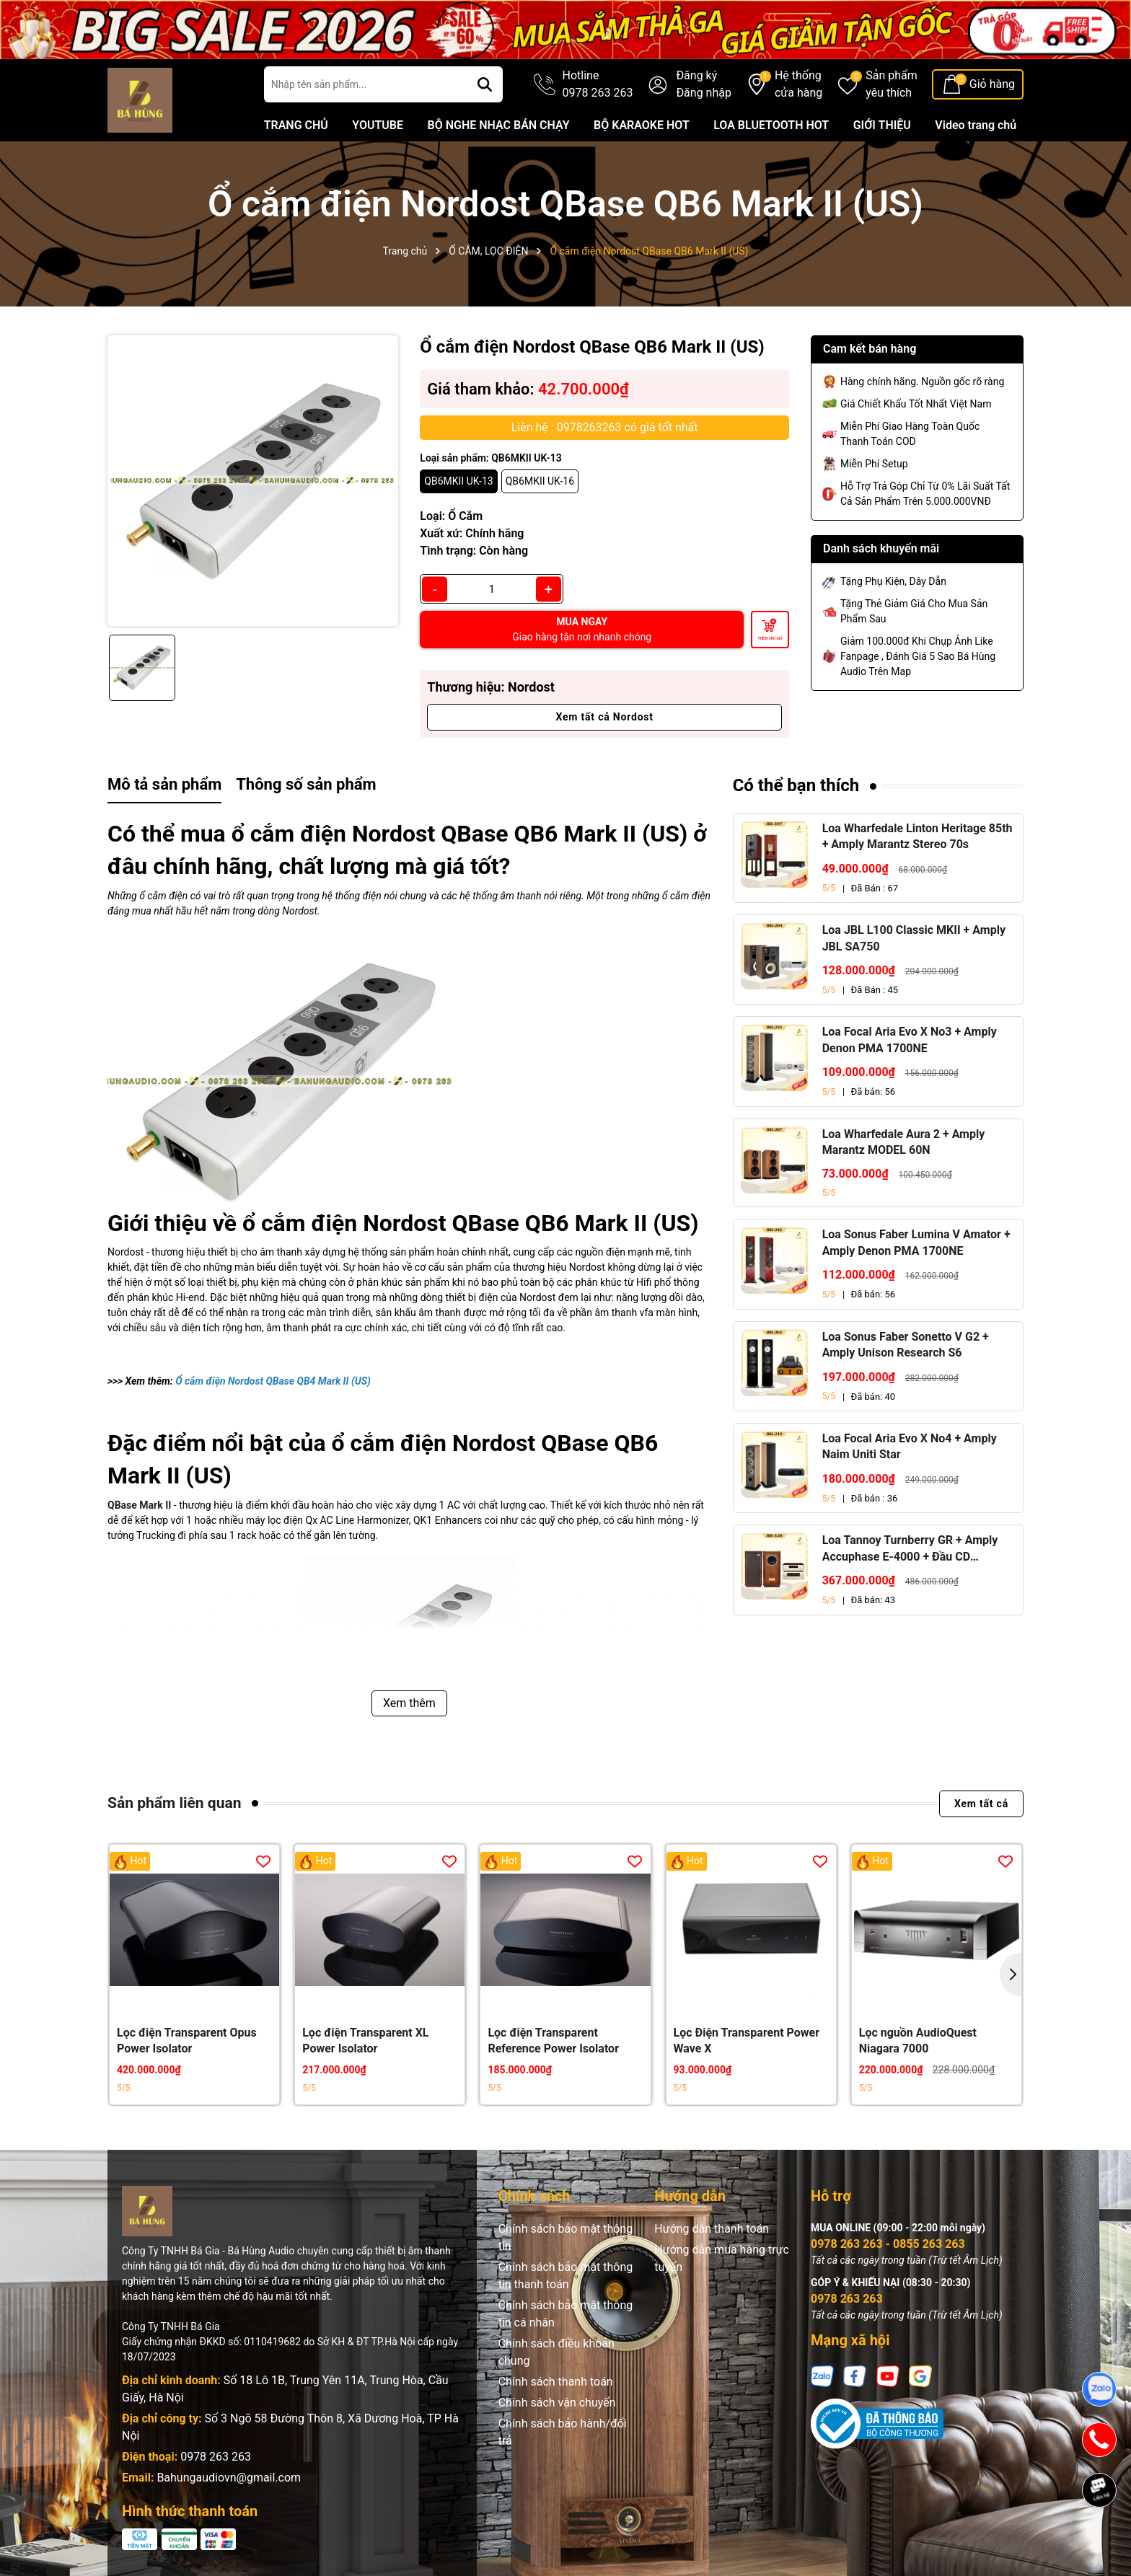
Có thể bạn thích (796, 785)
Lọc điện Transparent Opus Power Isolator (187, 2040)
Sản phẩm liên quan (174, 1803)
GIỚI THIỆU (882, 125)
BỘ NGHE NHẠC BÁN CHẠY (498, 125)
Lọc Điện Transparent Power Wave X (747, 2040)
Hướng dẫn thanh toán (711, 2229)
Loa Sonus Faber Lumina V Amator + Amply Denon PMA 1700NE (916, 1242)
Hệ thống (798, 85)
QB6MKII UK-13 (458, 481)
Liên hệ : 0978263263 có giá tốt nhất (604, 427)
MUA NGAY (581, 629)
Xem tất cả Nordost (604, 717)
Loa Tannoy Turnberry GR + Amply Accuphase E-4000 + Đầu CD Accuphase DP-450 (910, 1549)
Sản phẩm (891, 85)
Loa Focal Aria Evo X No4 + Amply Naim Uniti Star (909, 1446)
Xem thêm (409, 1703)
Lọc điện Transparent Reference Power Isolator (553, 2040)
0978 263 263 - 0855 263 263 (888, 2244)
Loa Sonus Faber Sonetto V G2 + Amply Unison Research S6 (905, 1344)
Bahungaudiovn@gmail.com (229, 2477)
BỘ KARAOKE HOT (642, 125)
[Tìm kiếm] (485, 84)
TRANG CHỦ (296, 125)
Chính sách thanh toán (555, 2381)
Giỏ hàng (992, 84)
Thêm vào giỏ (769, 638)
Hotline (598, 85)
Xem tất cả (981, 1803)
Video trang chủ (975, 125)
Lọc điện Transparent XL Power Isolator (365, 2040)
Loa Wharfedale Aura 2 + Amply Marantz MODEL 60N (903, 1142)
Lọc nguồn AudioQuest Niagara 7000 (918, 2040)
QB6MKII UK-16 (540, 481)
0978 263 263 (215, 2456)
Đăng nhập (703, 93)
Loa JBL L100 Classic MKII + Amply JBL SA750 (913, 938)
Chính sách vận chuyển (557, 2402)
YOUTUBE (377, 125)
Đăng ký (696, 75)
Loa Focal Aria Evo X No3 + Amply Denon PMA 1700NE (909, 1039)
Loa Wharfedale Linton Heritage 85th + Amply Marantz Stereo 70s (917, 836)
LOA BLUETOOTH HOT (771, 125)
